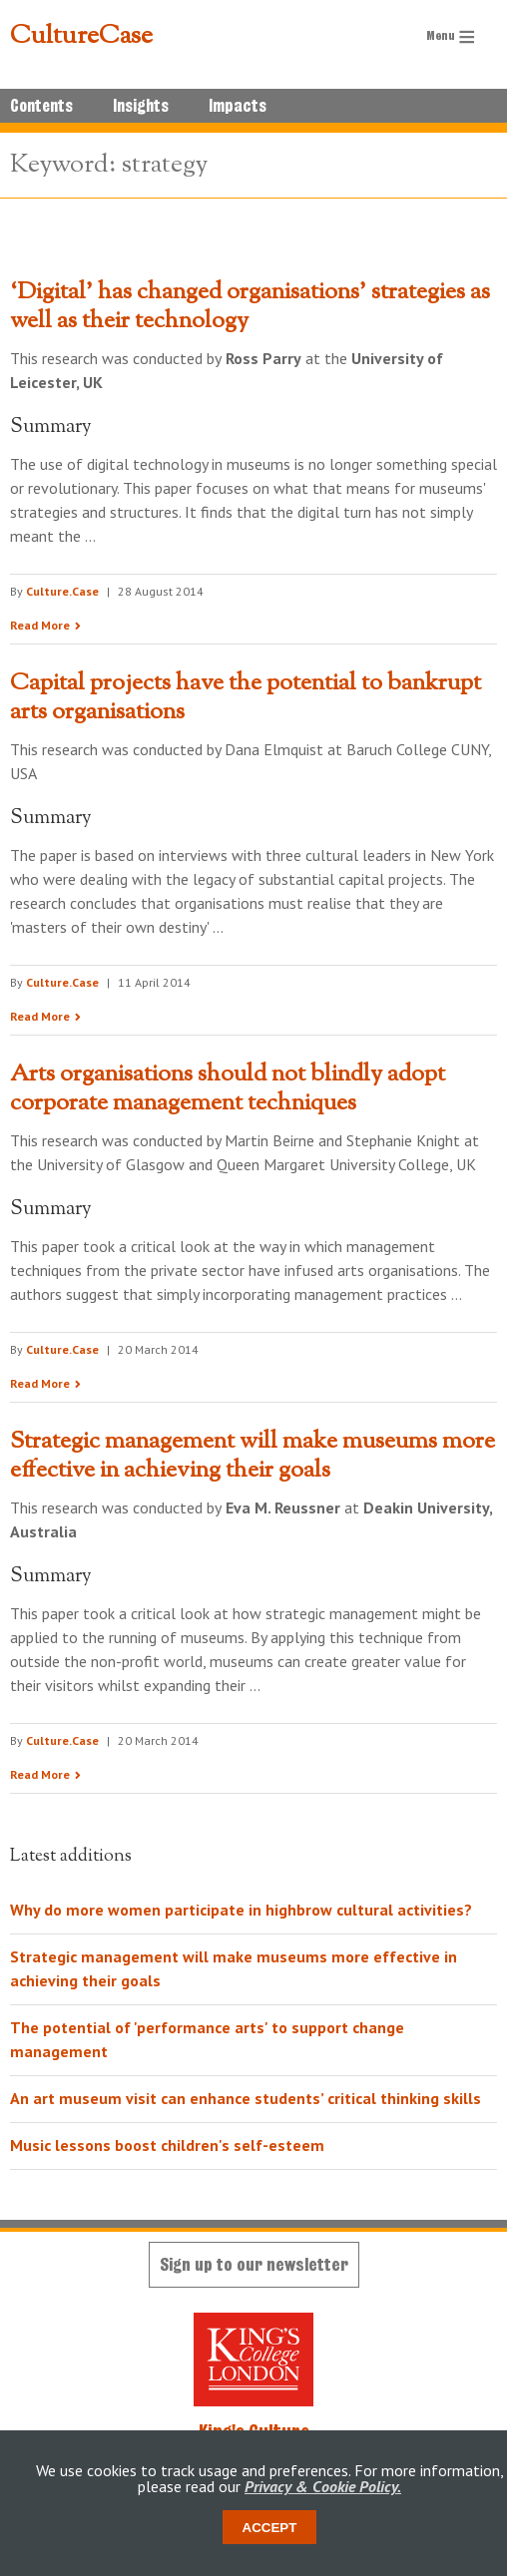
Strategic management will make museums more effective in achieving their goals (252, 1456)
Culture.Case (62, 591)
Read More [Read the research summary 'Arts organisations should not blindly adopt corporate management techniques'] (40, 1383)
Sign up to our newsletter (254, 2264)
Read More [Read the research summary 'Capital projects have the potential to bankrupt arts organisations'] (40, 1016)
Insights (141, 106)
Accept (270, 2527)
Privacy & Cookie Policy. (323, 2486)
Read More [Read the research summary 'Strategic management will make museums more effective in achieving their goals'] (40, 1774)
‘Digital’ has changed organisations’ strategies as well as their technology (250, 306)
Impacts (237, 106)
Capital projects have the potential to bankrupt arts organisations (245, 697)
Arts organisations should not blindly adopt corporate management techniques (227, 1089)
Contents (41, 106)
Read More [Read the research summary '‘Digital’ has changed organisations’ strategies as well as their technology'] (40, 625)
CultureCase (81, 37)
